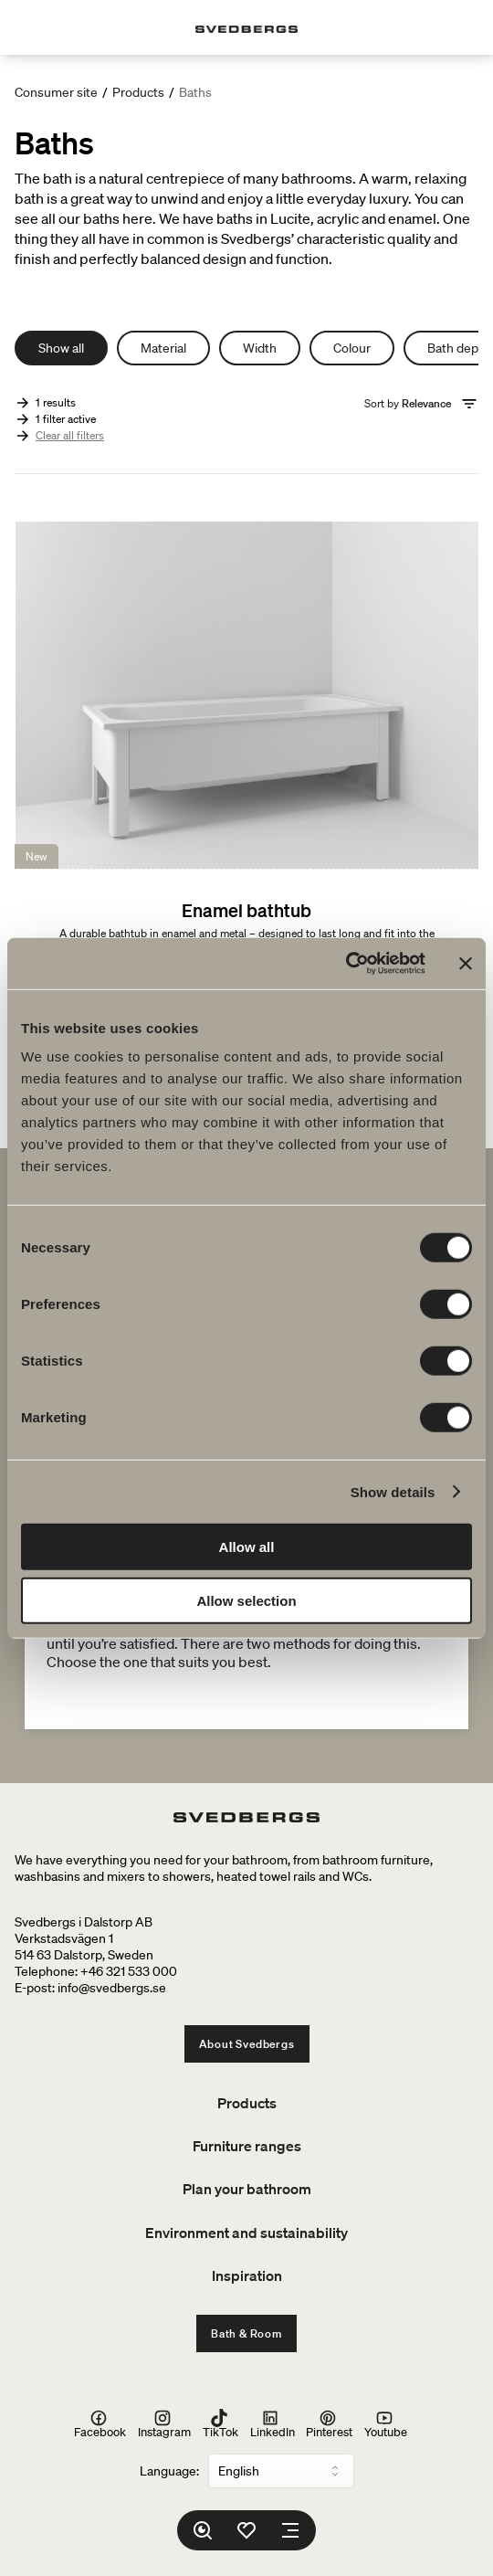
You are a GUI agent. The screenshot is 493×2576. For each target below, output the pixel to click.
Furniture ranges (247, 2146)
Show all (61, 348)
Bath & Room (246, 2333)
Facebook (100, 2424)
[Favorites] (246, 2530)
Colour (352, 348)
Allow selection (246, 1600)
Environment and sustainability (246, 2232)
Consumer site (56, 92)
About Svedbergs (247, 2044)
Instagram (164, 2424)
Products (138, 92)
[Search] (203, 2530)
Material (163, 348)
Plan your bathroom (247, 2189)
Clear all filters (70, 435)
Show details (393, 1491)
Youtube (385, 2424)
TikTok (220, 2424)
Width (260, 348)
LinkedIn (272, 2424)
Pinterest (329, 2424)
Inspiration (247, 2275)
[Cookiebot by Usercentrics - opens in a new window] (345, 964)
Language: (169, 2471)
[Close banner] (465, 963)
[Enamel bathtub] (246, 813)
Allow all (247, 1547)
